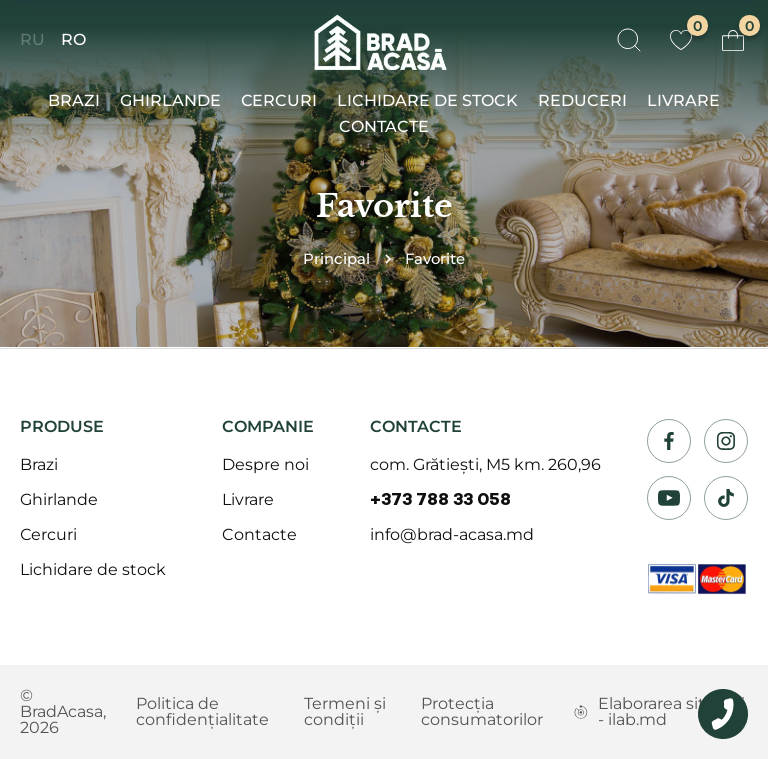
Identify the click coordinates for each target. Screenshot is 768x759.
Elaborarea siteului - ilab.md (659, 711)
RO (73, 40)
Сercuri (279, 100)
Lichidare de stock (427, 100)
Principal (336, 259)
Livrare (683, 100)
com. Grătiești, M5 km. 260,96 (485, 464)
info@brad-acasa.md (452, 534)
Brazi (74, 100)
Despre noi (265, 464)
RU (32, 40)
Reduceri (582, 100)
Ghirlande (170, 100)
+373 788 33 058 (440, 500)
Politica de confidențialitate (202, 711)
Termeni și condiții (345, 711)
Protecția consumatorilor (482, 711)
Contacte (384, 126)
